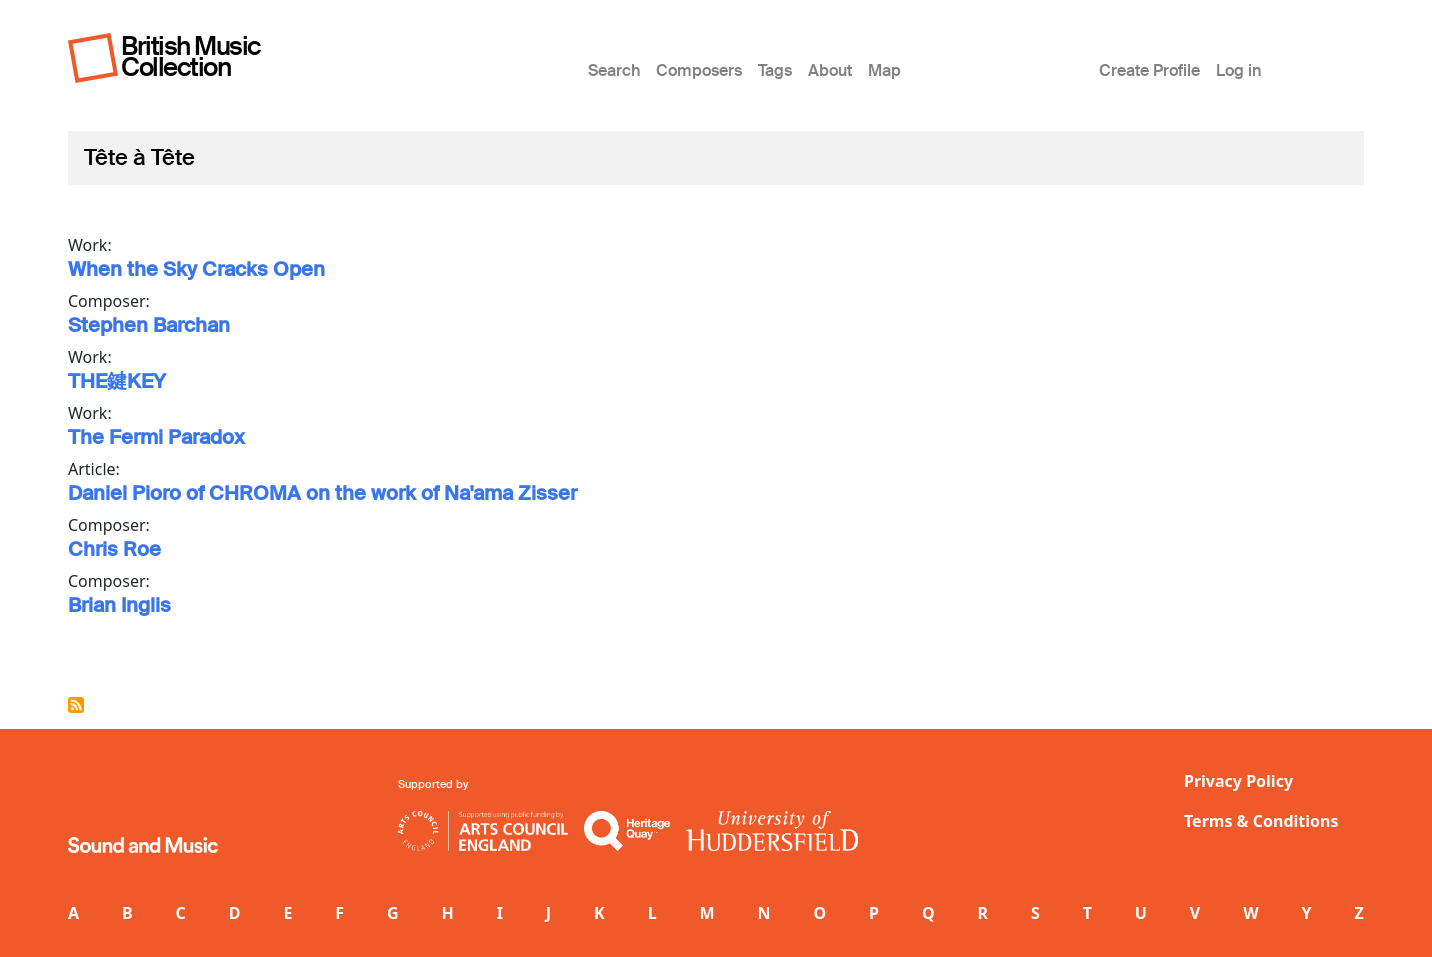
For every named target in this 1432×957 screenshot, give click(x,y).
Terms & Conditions (1261, 821)
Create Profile (1149, 70)
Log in (1238, 70)
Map (884, 70)
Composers (699, 70)
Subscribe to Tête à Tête (76, 705)
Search (614, 70)
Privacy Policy (1238, 781)
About (830, 70)
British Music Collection (191, 56)
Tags (775, 70)
